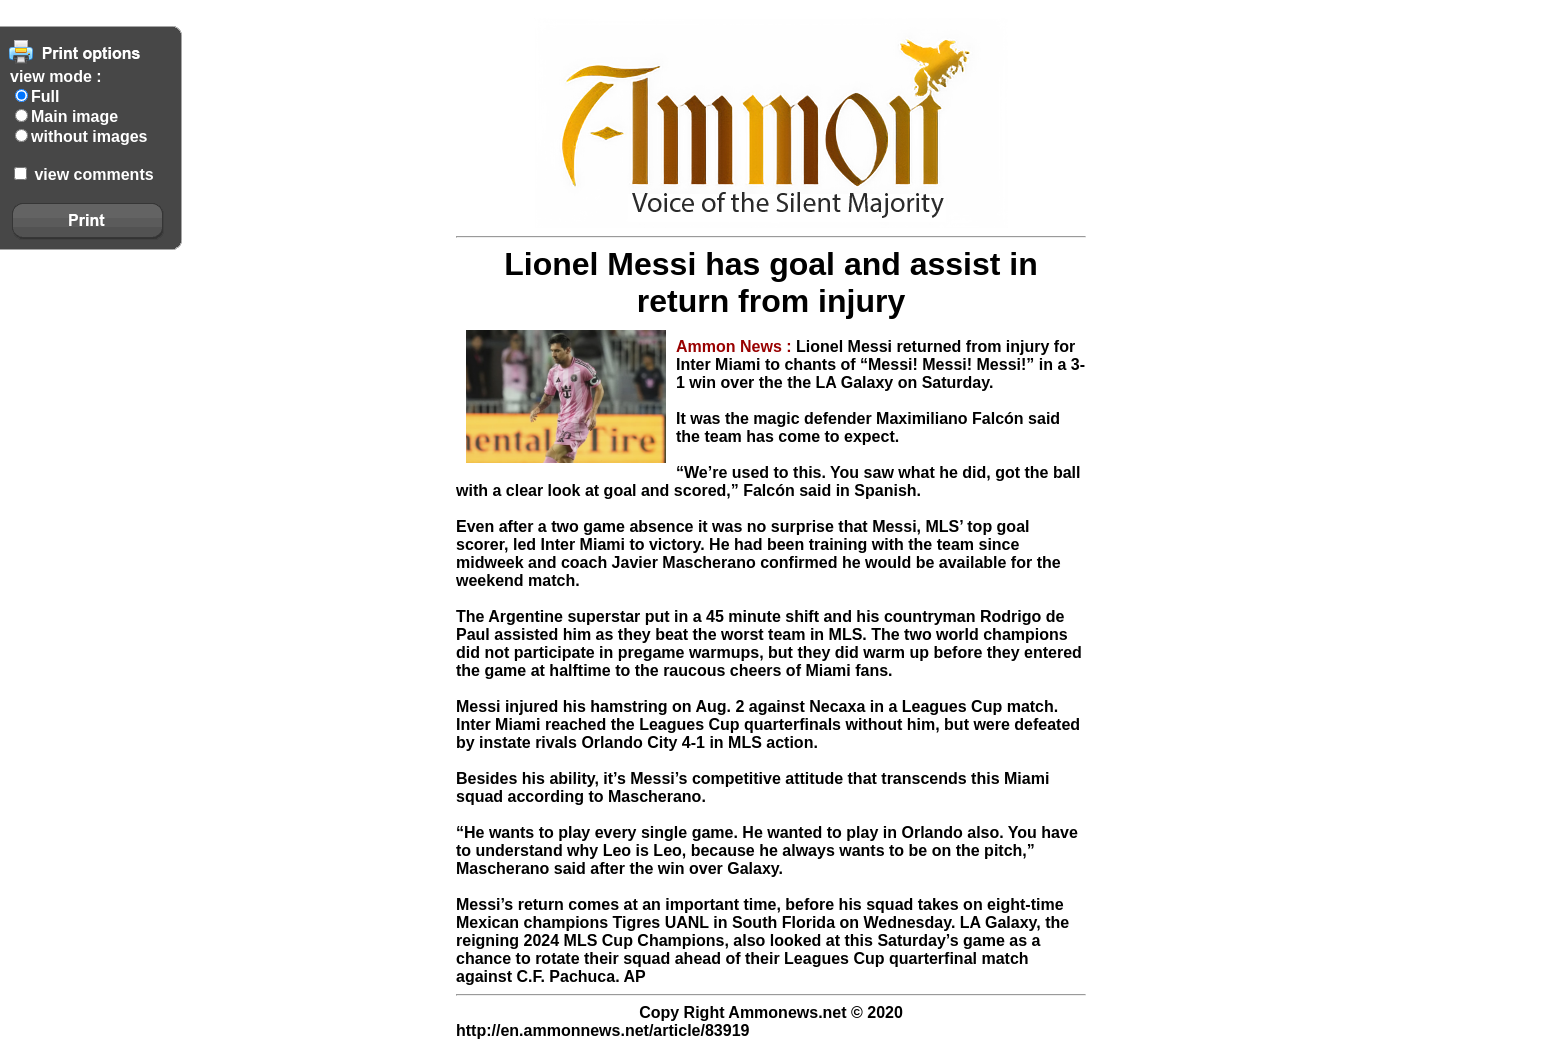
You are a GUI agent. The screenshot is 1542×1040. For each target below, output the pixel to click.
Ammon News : (736, 346)
